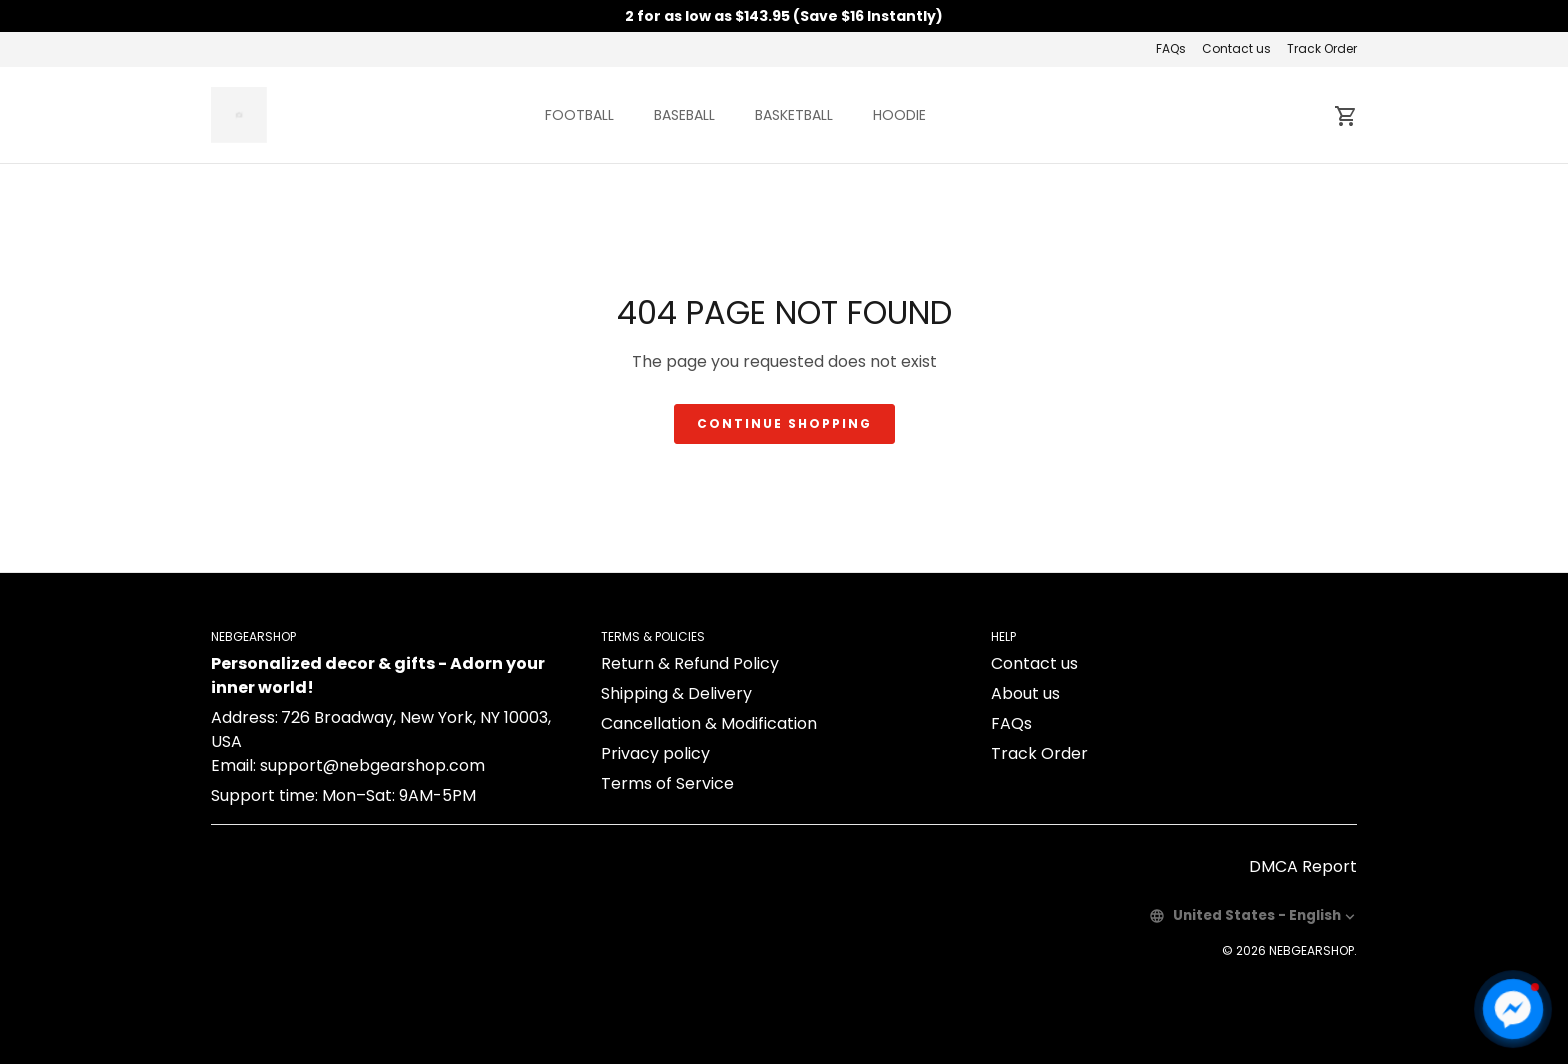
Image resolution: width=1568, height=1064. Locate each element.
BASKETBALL (794, 115)
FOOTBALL (579, 115)
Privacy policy (655, 753)
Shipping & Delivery (676, 693)
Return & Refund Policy (690, 663)
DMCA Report (1303, 866)
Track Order (1322, 48)
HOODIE (899, 115)
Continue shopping (784, 423)
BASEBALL (684, 115)
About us (1025, 693)
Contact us (1236, 48)
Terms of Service (667, 783)
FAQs (1171, 48)
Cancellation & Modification (709, 723)
